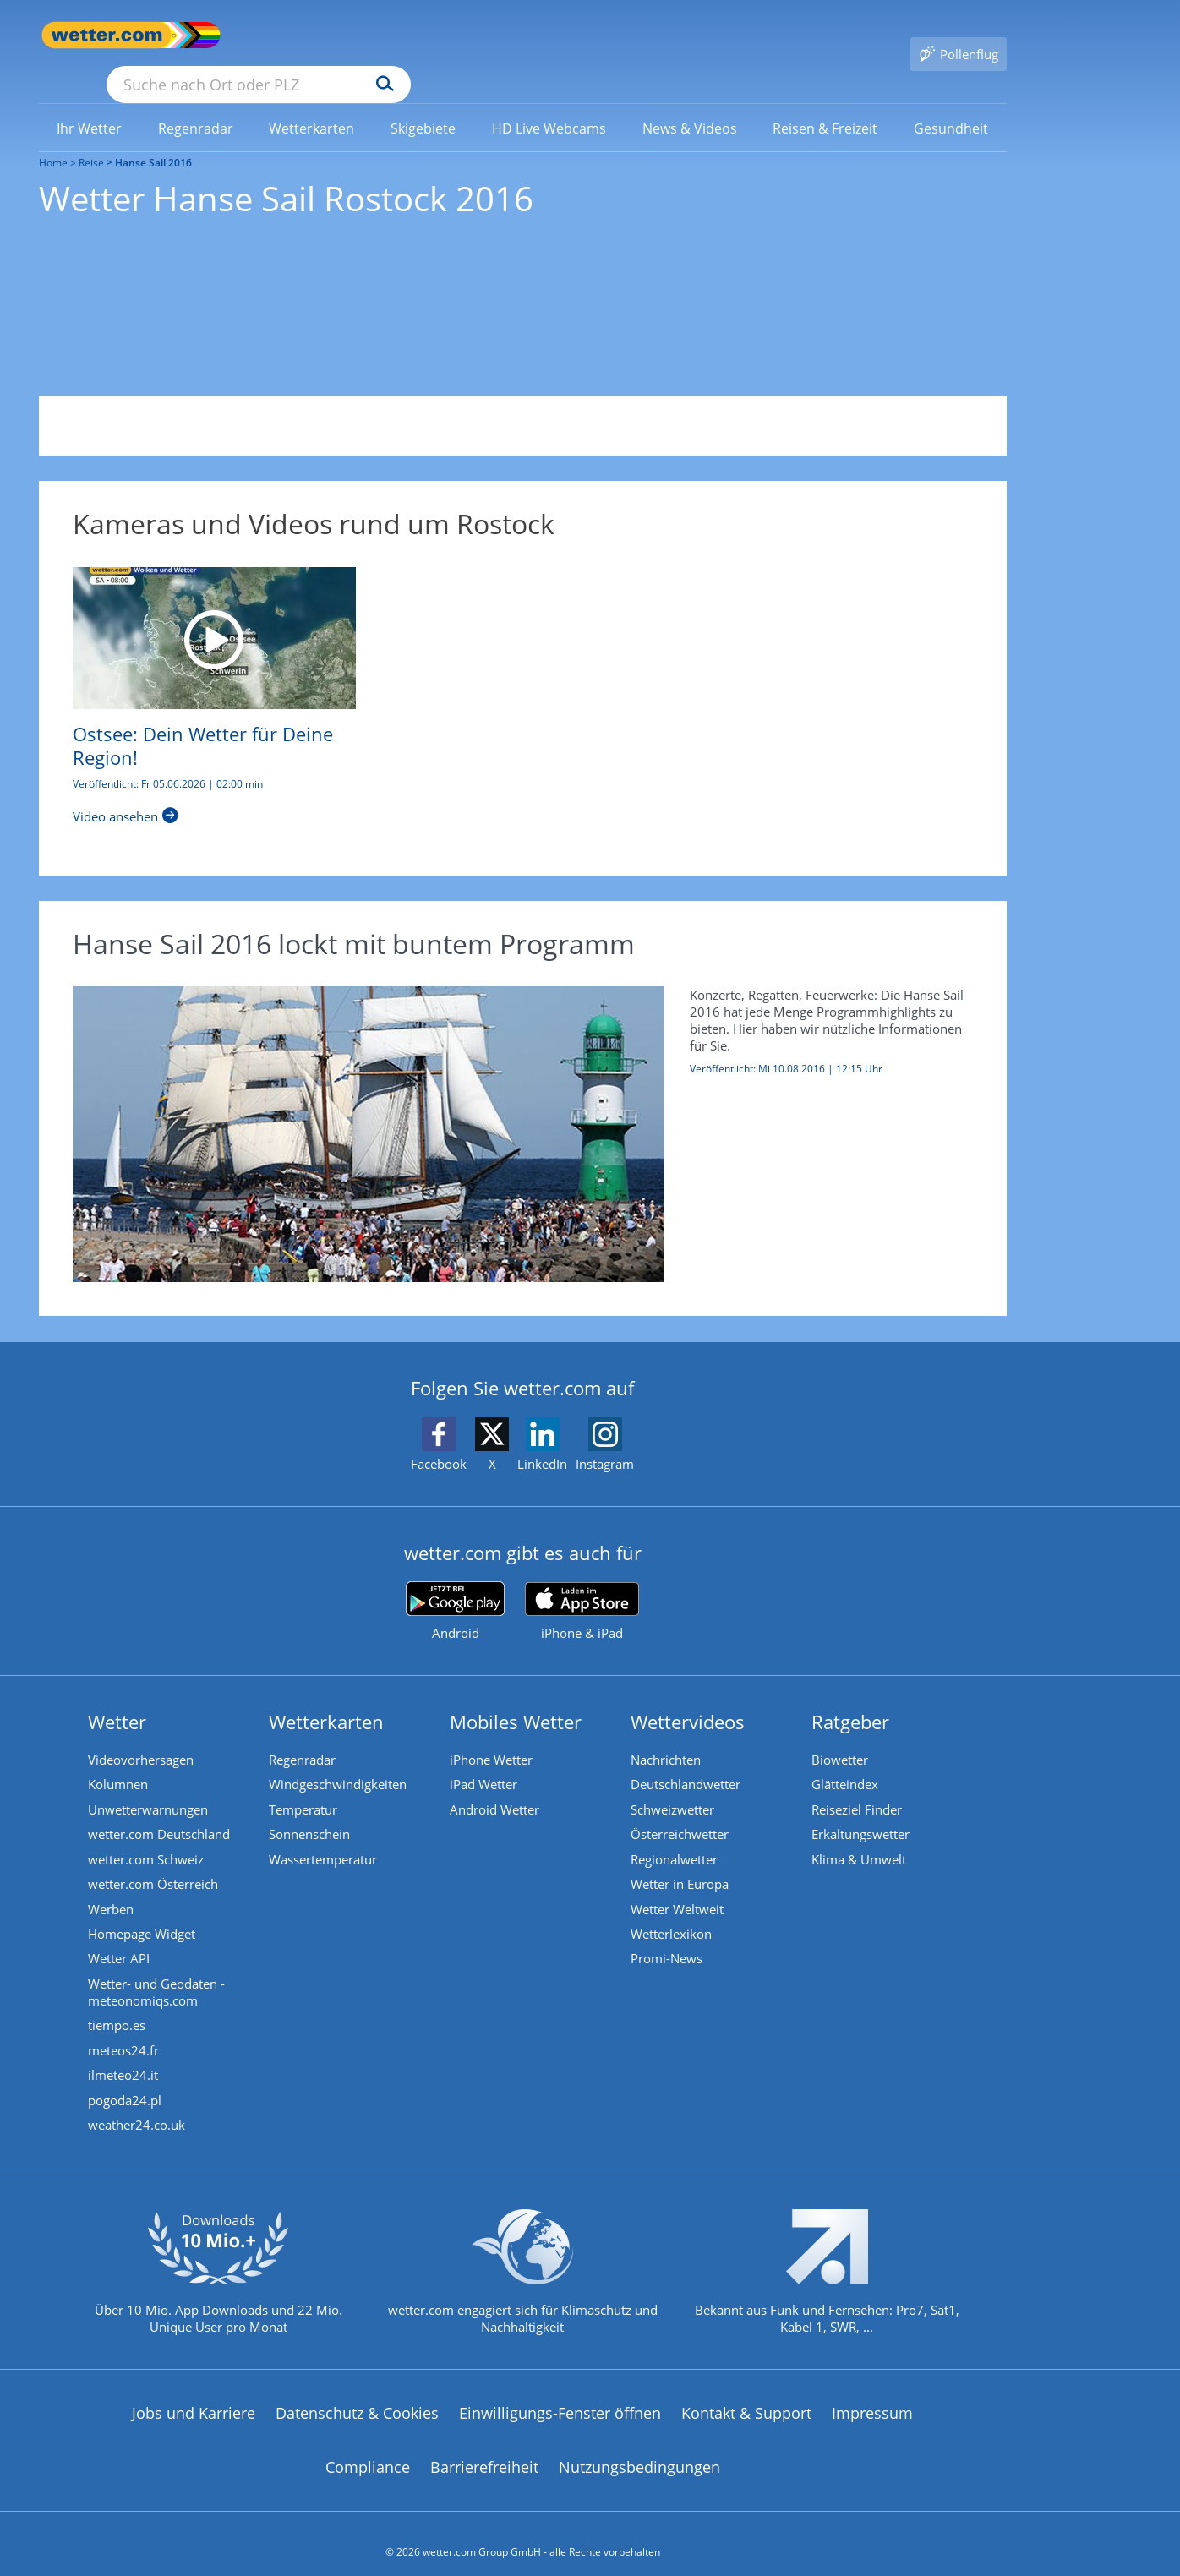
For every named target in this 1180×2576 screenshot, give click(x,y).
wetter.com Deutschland (160, 1811)
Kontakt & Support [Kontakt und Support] (746, 2396)
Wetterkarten (327, 1697)
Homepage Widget (142, 1912)
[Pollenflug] (958, 35)
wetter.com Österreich (154, 1861)
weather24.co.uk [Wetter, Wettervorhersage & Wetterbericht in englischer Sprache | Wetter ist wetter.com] (137, 2106)
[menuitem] (89, 103)
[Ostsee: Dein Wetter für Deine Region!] (214, 614)
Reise (91, 138)
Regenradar (303, 1735)
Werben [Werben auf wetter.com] (111, 1887)
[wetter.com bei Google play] (455, 1588)
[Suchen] (516, 35)
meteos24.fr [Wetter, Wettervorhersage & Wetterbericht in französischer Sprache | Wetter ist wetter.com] (124, 2030)
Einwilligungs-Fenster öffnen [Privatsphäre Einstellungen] (560, 2396)
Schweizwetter (673, 1785)
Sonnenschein (310, 1811)
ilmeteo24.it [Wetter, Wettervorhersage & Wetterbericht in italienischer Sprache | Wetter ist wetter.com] (124, 2056)
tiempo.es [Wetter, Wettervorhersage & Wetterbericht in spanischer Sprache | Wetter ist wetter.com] (117, 2005)
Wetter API (119, 1937)
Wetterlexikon (672, 1912)
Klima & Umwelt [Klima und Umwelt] (859, 1836)
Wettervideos (688, 1697)
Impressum (872, 2396)
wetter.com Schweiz (147, 1836)
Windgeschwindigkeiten (338, 1760)
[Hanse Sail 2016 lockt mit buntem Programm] (510, 1110)
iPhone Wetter (492, 1735)
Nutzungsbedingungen (639, 2449)
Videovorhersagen (141, 1735)
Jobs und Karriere (193, 2396)
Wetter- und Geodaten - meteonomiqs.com (157, 1972)
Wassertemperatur (324, 1836)
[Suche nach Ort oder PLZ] (385, 35)
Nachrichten (666, 1735)
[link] (89, 104)
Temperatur (304, 1785)
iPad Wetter (484, 1760)
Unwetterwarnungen (149, 1785)
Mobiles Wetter (516, 1697)
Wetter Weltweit (677, 1887)
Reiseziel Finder (857, 1785)
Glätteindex (845, 1760)
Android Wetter (495, 1785)
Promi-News (667, 1937)
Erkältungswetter (861, 1811)
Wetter (118, 1697)
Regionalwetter (674, 1836)
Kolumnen (119, 1760)
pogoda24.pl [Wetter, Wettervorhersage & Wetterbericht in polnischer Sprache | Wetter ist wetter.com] (125, 2081)
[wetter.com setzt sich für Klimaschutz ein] (523, 2268)
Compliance (367, 2449)
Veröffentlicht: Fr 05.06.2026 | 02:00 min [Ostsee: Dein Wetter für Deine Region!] (168, 760)
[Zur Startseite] (106, 35)
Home (53, 138)
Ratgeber (851, 1697)
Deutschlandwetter (686, 1760)
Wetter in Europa (680, 1861)
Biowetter (840, 1735)
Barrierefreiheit (484, 2449)
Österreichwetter (680, 1811)
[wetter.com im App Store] (582, 1588)
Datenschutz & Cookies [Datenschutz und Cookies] (357, 2396)
